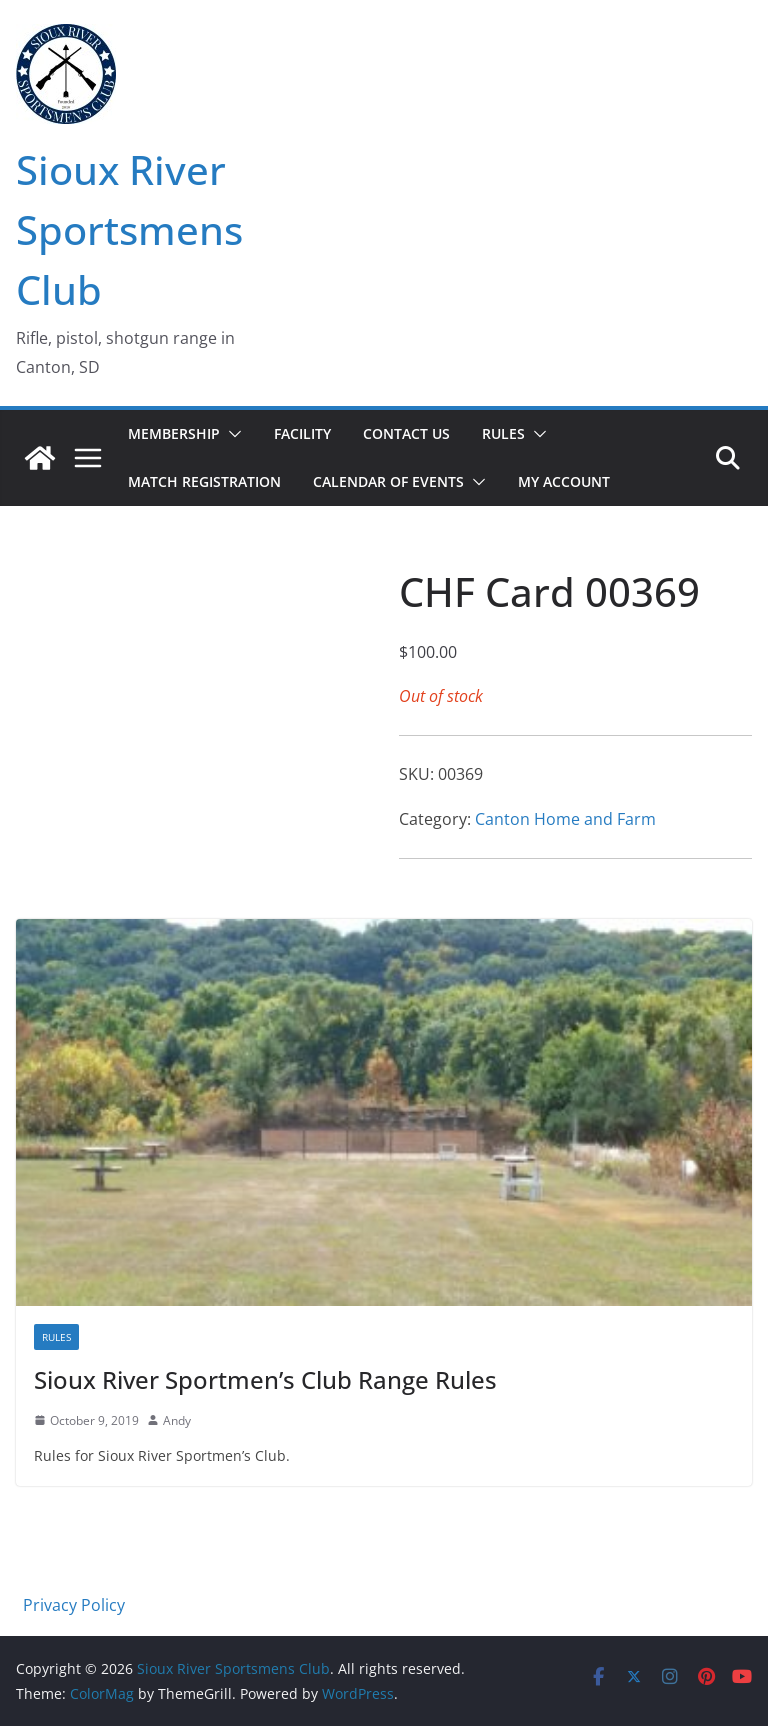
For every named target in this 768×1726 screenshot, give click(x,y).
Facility (302, 433)
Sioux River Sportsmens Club (129, 229)
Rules (503, 433)
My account (564, 481)
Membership (174, 433)
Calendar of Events (388, 481)
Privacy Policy (74, 1605)
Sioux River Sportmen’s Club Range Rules (265, 1379)
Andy (177, 1420)
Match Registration (204, 481)
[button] (231, 434)
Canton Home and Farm (565, 819)
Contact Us (406, 433)
